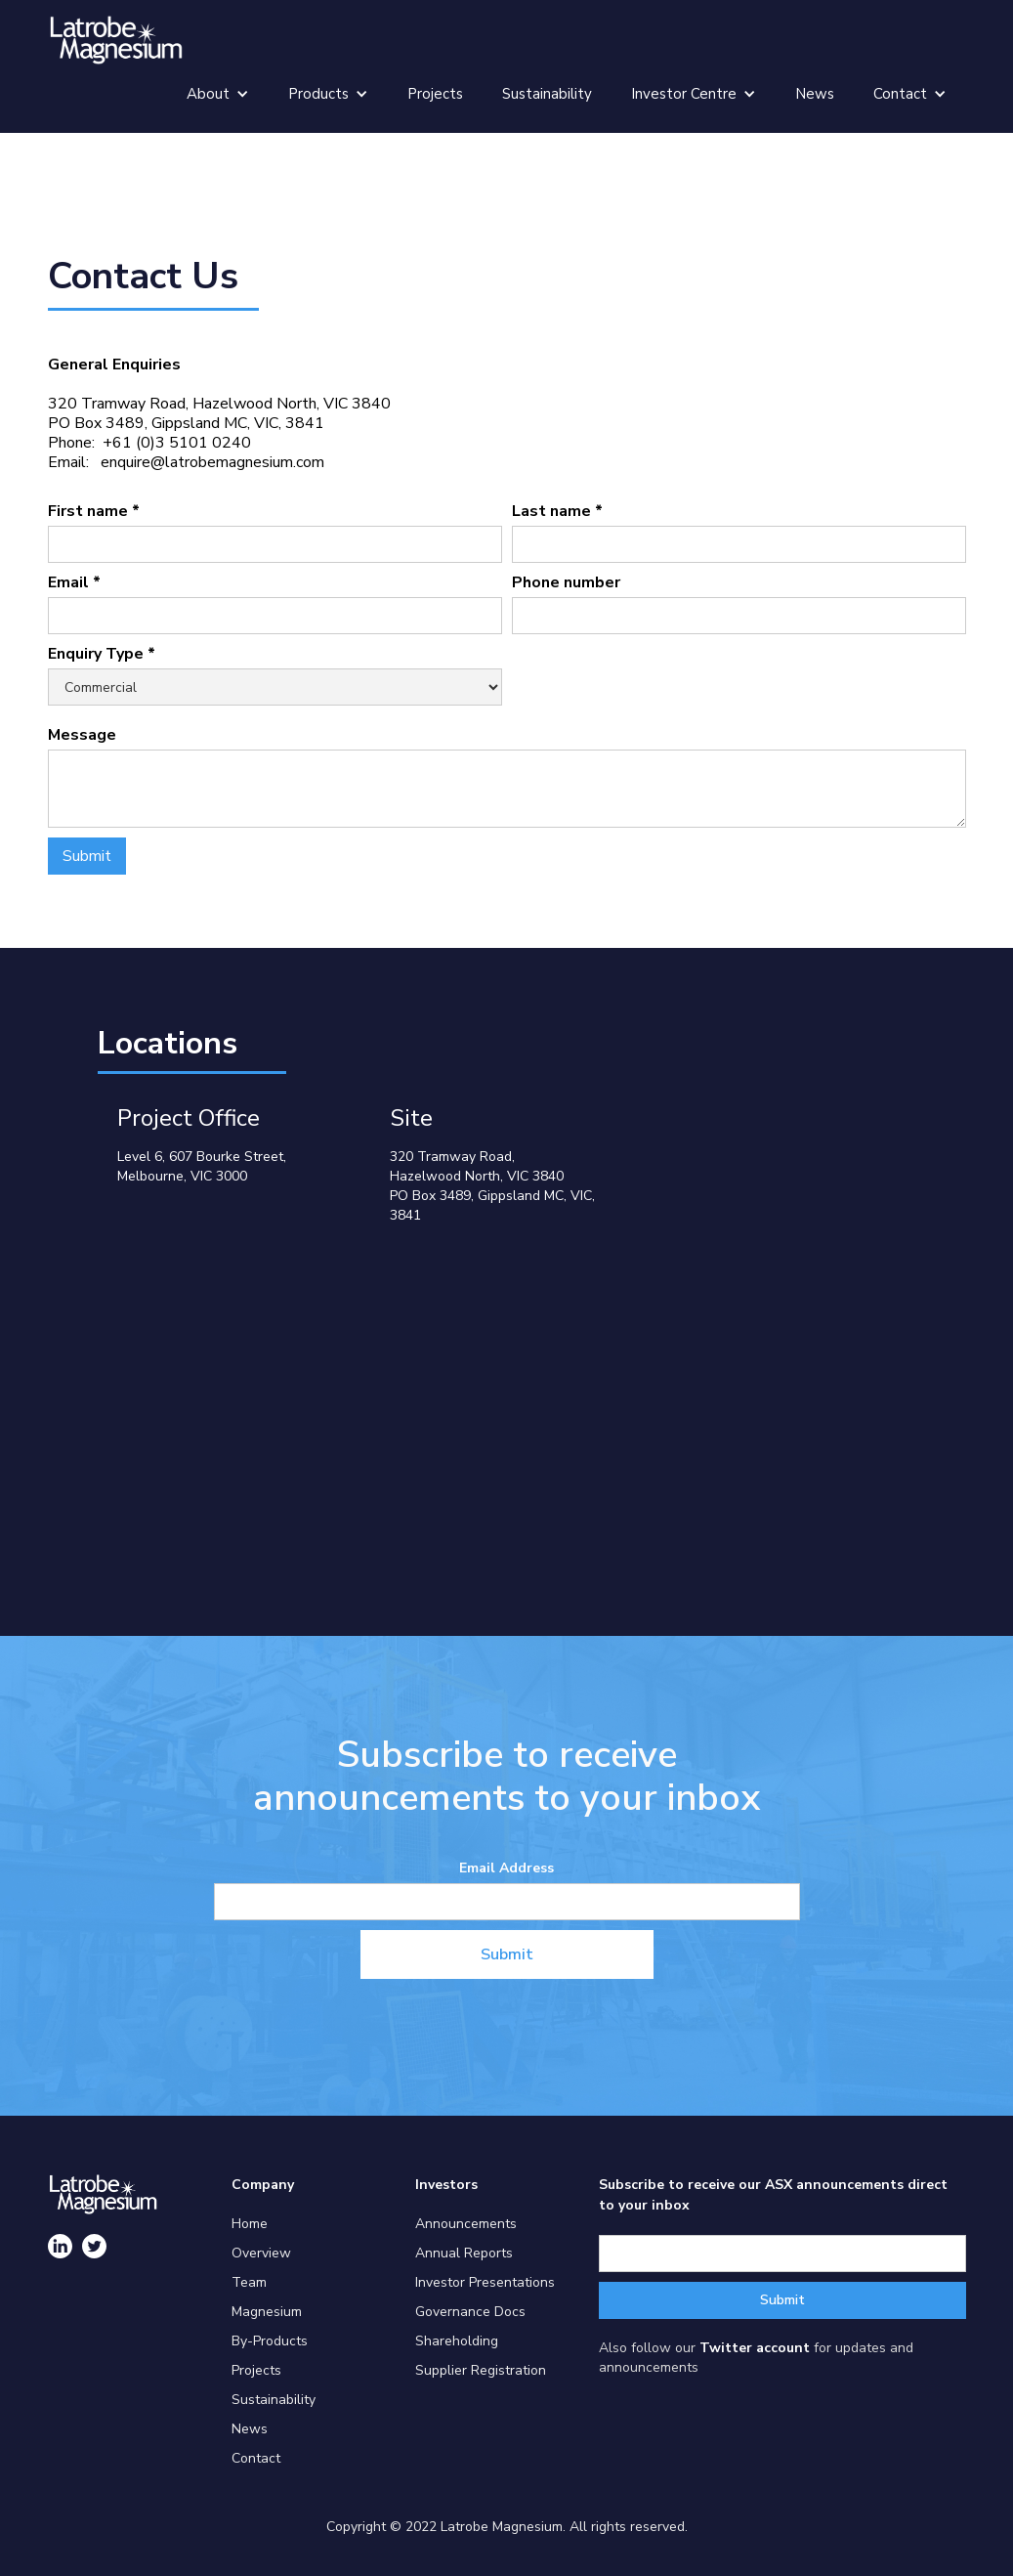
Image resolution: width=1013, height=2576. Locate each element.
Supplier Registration (480, 2370)
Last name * (557, 511)
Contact (256, 2458)
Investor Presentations (485, 2282)
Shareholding (456, 2341)
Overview (261, 2253)
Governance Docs (470, 2311)
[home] (116, 40)
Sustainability (547, 94)
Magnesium (267, 2311)
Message (82, 735)
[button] (218, 93)
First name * (94, 511)
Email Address (506, 1868)
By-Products (270, 2341)
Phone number (566, 582)
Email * (74, 582)
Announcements (466, 2223)
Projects (435, 94)
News (814, 94)
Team (249, 2282)
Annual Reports (464, 2253)
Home (250, 2223)
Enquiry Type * (101, 654)
